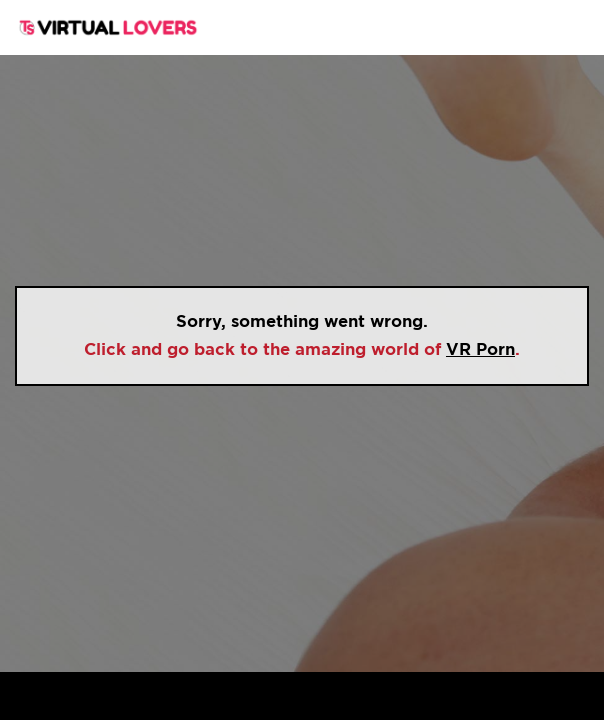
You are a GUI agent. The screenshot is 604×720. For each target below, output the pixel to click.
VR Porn (480, 349)
